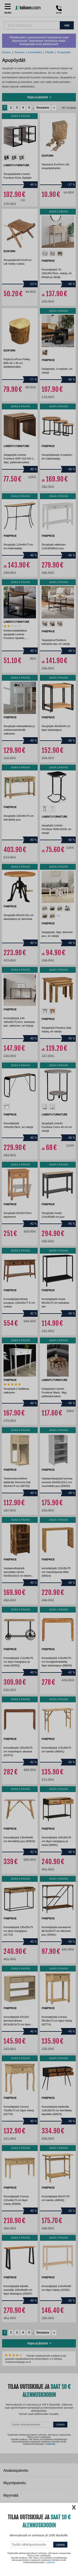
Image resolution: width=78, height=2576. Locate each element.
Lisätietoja (50, 2562)
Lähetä (60, 2544)
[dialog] (39, 1288)
